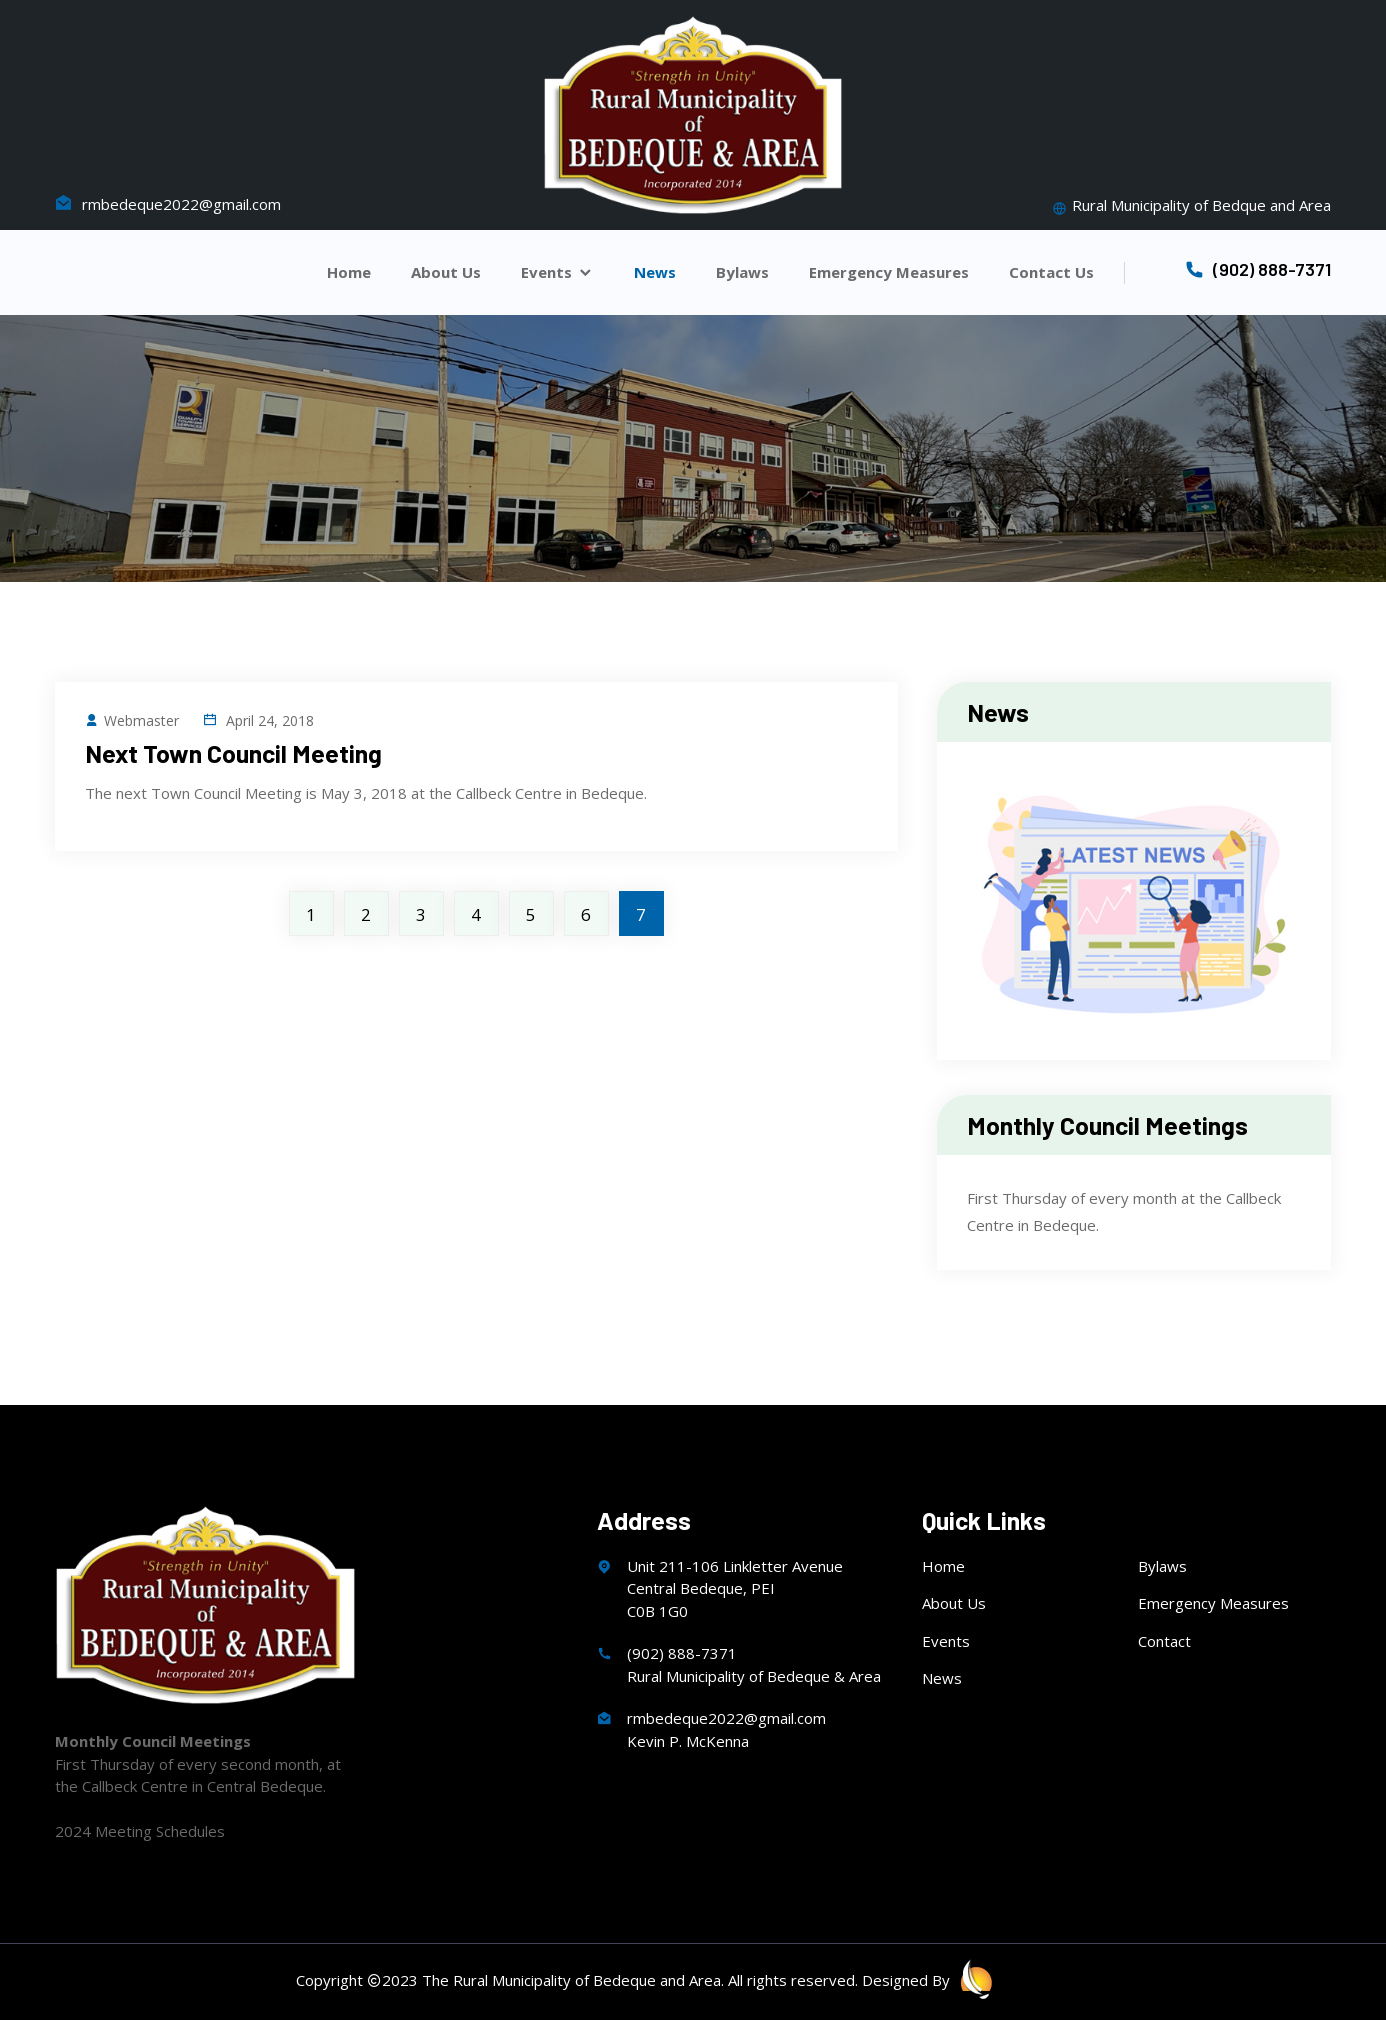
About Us (446, 272)
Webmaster (132, 720)
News (655, 272)
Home (349, 272)
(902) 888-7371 (1257, 269)
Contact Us (1051, 272)
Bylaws (742, 272)
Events (557, 272)
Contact (1164, 1641)
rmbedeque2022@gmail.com (168, 204)
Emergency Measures (889, 272)
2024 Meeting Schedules (140, 1831)
